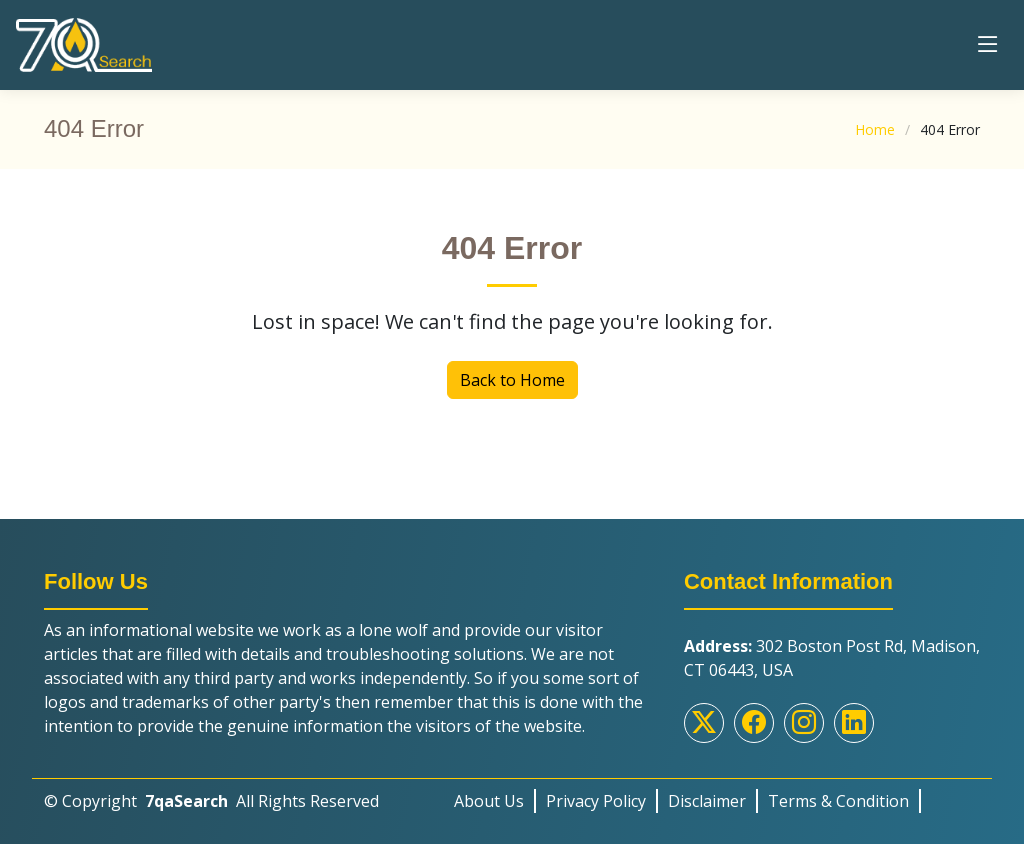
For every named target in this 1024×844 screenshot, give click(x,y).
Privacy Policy (596, 801)
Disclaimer (707, 801)
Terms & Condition (838, 801)
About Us (489, 801)
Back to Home (512, 380)
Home (875, 129)
